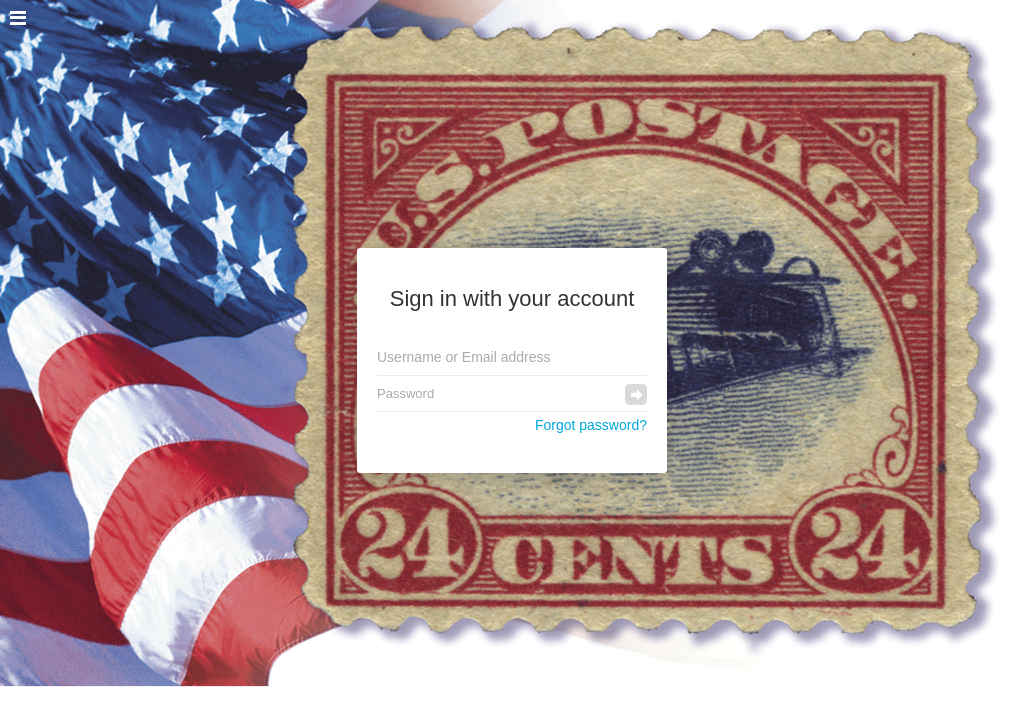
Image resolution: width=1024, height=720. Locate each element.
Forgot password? (591, 425)
